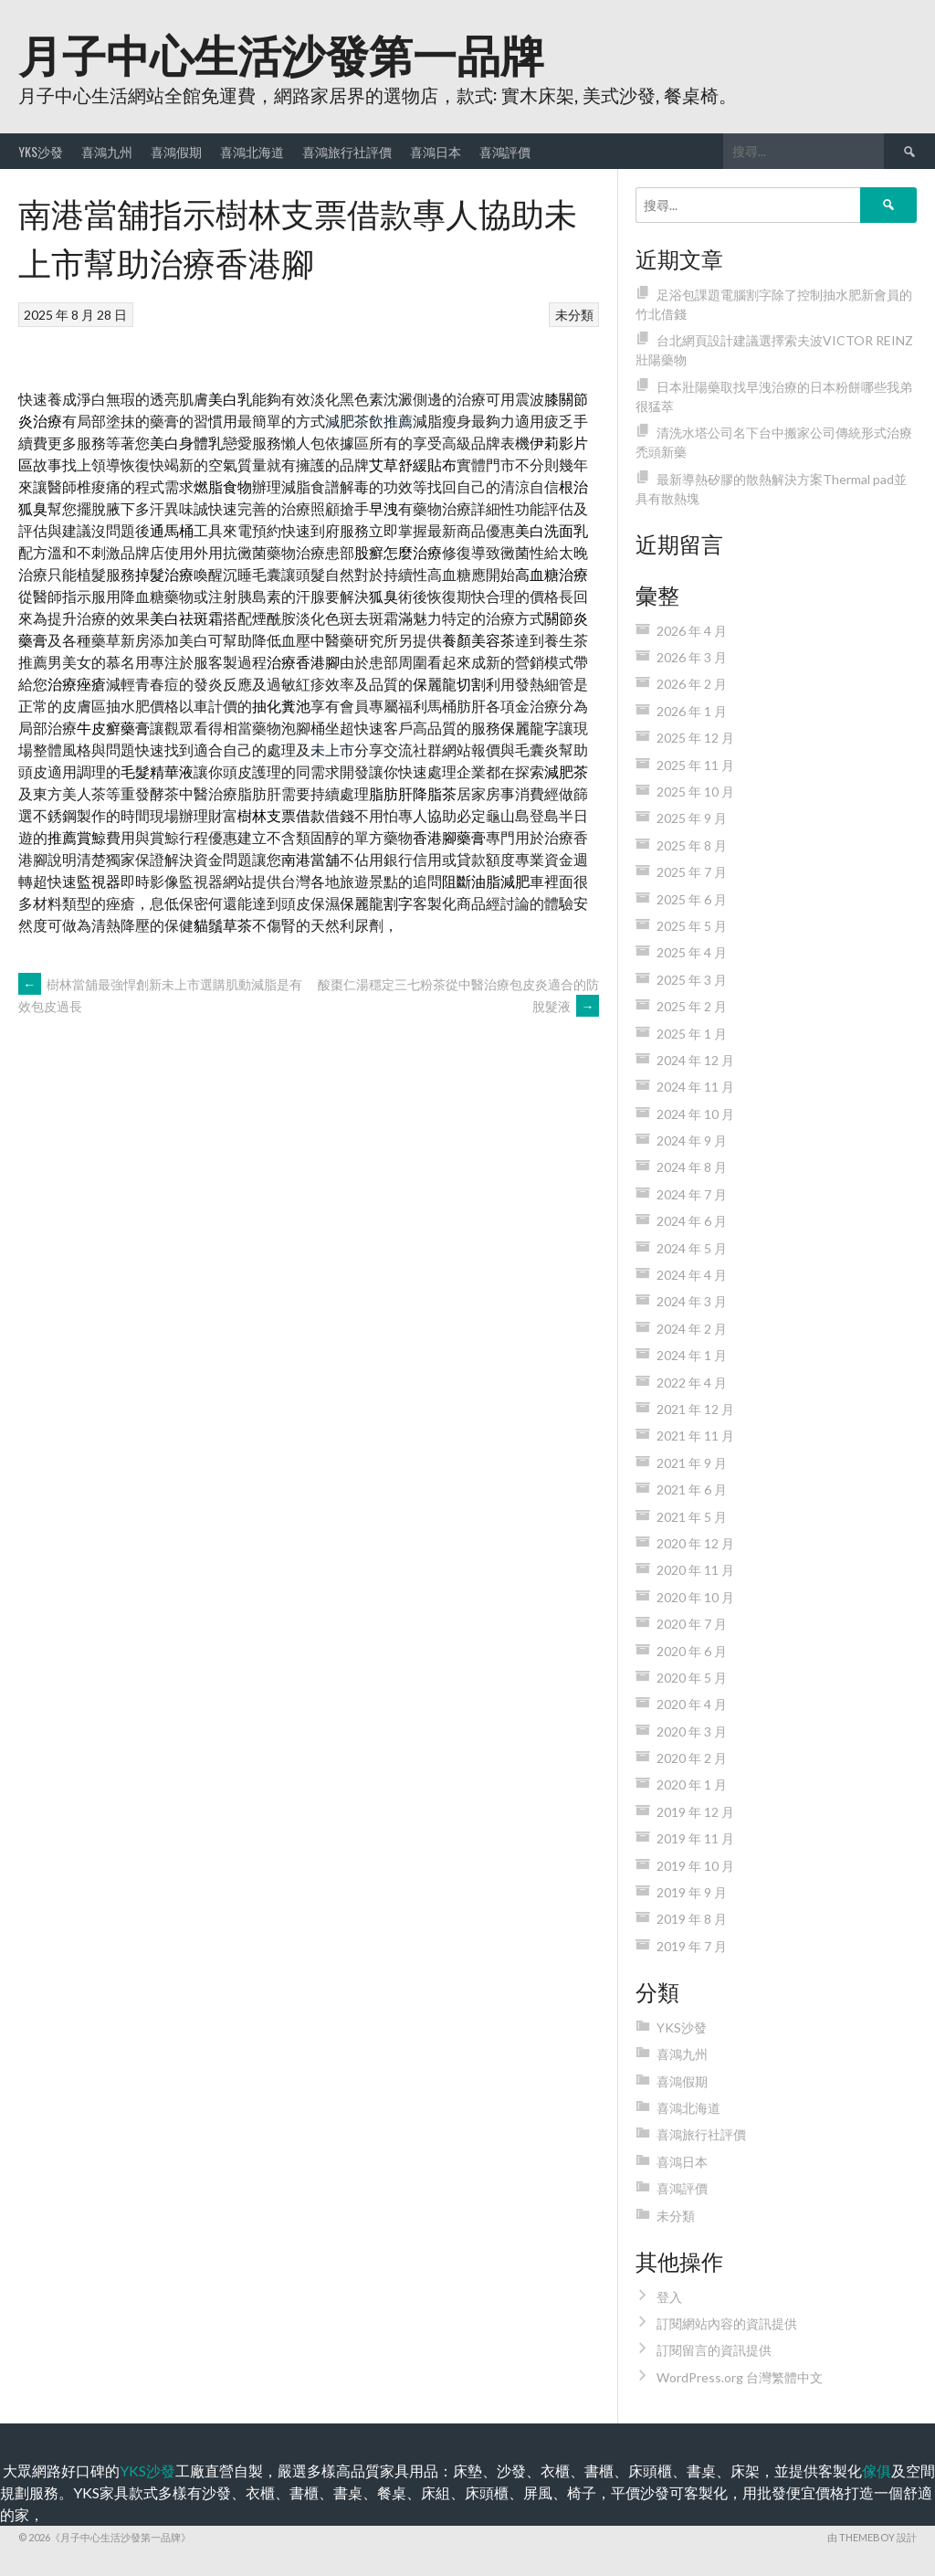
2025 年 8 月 (692, 845)
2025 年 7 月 (692, 872)
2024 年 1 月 (692, 1355)
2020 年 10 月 (695, 1597)
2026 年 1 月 (692, 711)
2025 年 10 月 (695, 791)
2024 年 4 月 (692, 1275)
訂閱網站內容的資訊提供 (727, 2323)
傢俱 (876, 2470)
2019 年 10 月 (695, 1866)
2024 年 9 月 (692, 1140)
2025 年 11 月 (695, 765)
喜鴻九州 (106, 151)
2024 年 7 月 (692, 1194)
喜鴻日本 (435, 151)
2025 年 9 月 (692, 818)
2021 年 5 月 (692, 1517)
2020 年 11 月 (695, 1570)
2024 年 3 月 (692, 1301)
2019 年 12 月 (695, 1812)
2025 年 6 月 (692, 899)
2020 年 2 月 (692, 1758)
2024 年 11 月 (695, 1086)
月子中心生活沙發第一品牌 (281, 52)
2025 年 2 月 (692, 1006)
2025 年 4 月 (692, 952)
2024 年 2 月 (692, 1328)
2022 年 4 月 (692, 1382)
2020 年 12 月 (695, 1543)
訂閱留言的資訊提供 (714, 2350)
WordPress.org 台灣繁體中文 (740, 2377)
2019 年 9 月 (692, 1892)
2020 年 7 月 (692, 1623)
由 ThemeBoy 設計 (872, 2537)
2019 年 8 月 (692, 1919)
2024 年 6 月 (692, 1221)
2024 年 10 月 (695, 1114)
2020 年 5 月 (692, 1677)
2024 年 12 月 (695, 1060)
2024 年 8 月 (692, 1167)
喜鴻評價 (505, 151)
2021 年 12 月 (695, 1409)
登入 (669, 2297)
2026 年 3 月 (692, 657)
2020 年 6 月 (692, 1651)
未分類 (574, 314)
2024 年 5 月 (692, 1248)
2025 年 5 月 (692, 926)
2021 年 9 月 (692, 1463)
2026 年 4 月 (692, 631)
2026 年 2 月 (692, 684)
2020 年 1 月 (692, 1784)
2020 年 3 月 (692, 1731)
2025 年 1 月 (692, 1033)
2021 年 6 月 (692, 1489)
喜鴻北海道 (252, 151)
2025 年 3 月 (692, 979)
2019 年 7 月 (692, 1946)
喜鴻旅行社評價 (347, 151)
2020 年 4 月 (692, 1704)
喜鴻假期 (176, 151)
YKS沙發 (40, 151)
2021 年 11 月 (695, 1435)
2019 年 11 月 (695, 1838)
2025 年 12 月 (695, 737)
